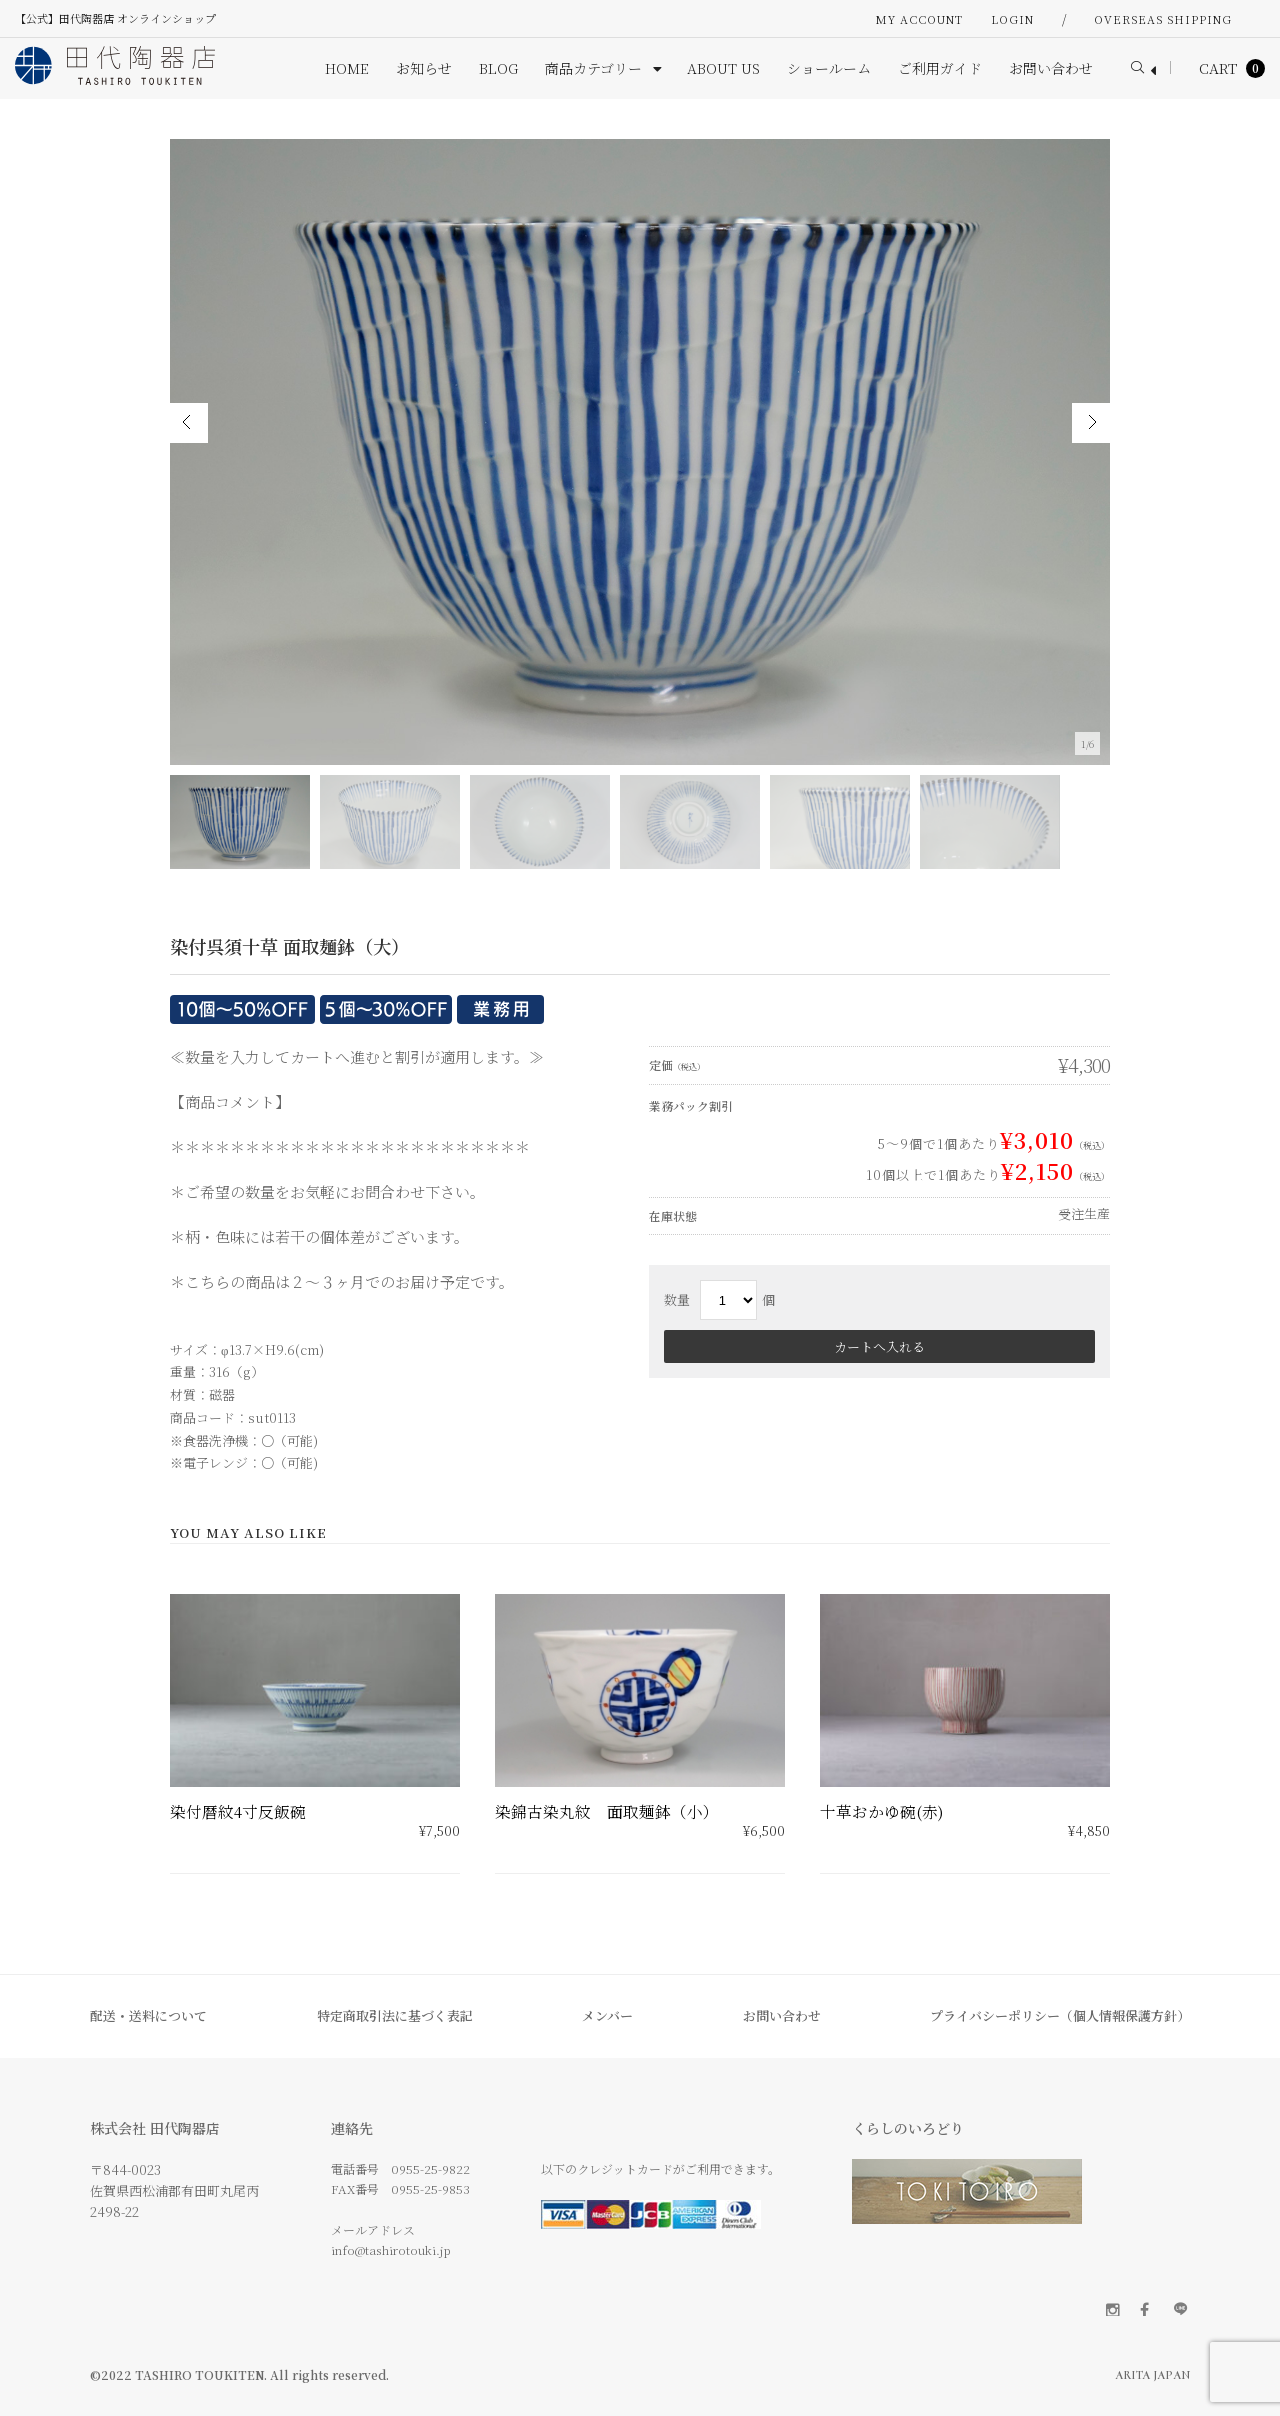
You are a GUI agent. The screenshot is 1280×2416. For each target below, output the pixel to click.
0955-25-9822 (430, 2168)
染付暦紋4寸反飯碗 (238, 1811)
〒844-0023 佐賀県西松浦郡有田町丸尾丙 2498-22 (174, 2190)
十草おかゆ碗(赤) (881, 1811)
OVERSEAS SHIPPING (1163, 19)
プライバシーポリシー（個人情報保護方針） (1060, 2015)
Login (1012, 19)
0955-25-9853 (430, 2188)
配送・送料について (148, 2015)
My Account (919, 19)
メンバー (607, 2015)
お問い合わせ (782, 2015)
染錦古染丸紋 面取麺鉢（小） (607, 1811)
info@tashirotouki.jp (391, 2249)
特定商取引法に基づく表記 (395, 2015)
